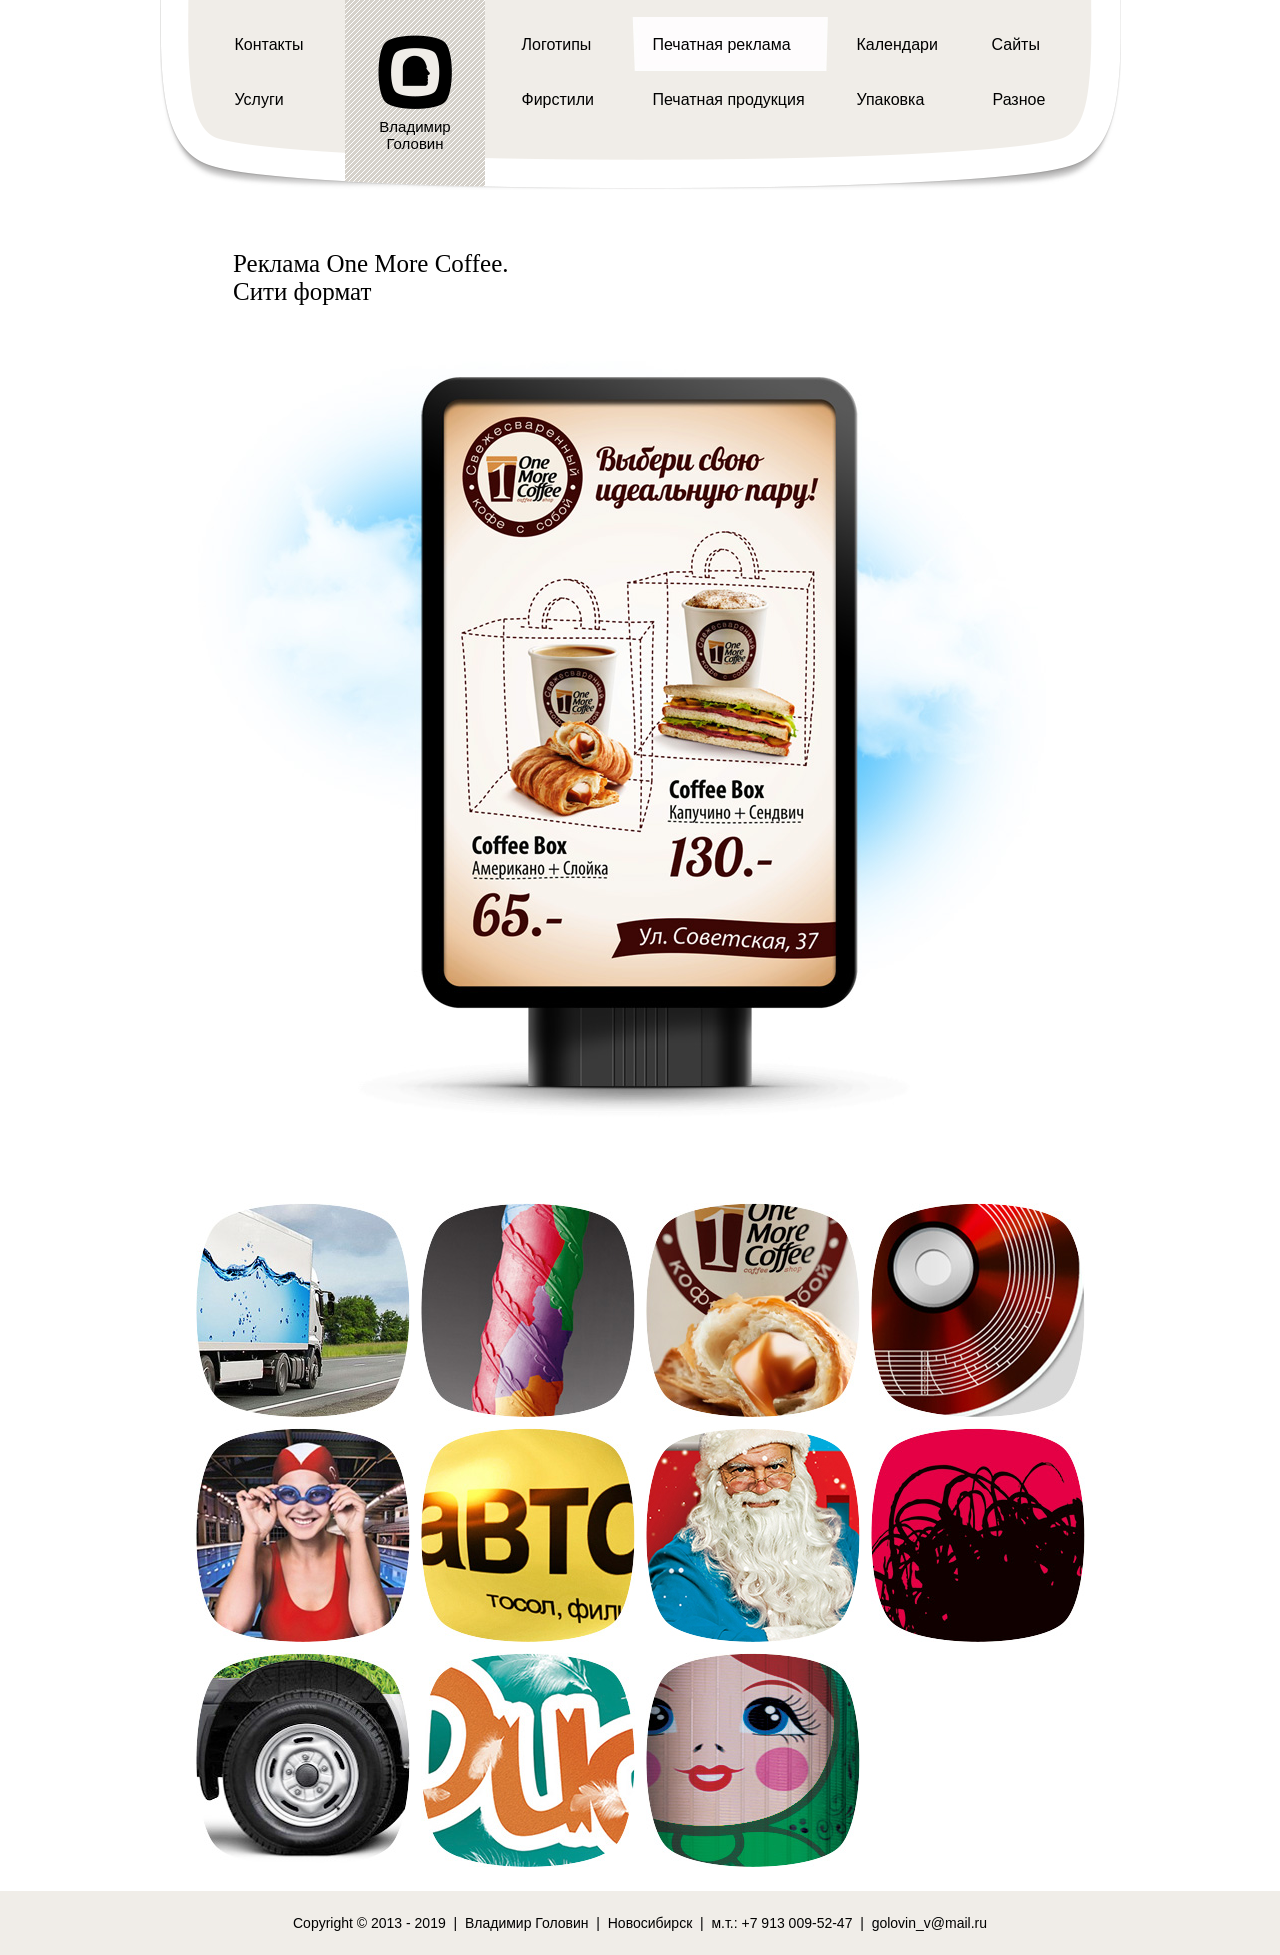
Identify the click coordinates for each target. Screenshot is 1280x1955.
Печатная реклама (722, 44)
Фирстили (558, 99)
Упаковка (891, 99)
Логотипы (557, 44)
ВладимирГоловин (414, 135)
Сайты (1016, 44)
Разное (1019, 99)
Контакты (269, 44)
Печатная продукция (729, 99)
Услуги (259, 99)
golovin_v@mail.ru (929, 1923)
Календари (897, 44)
